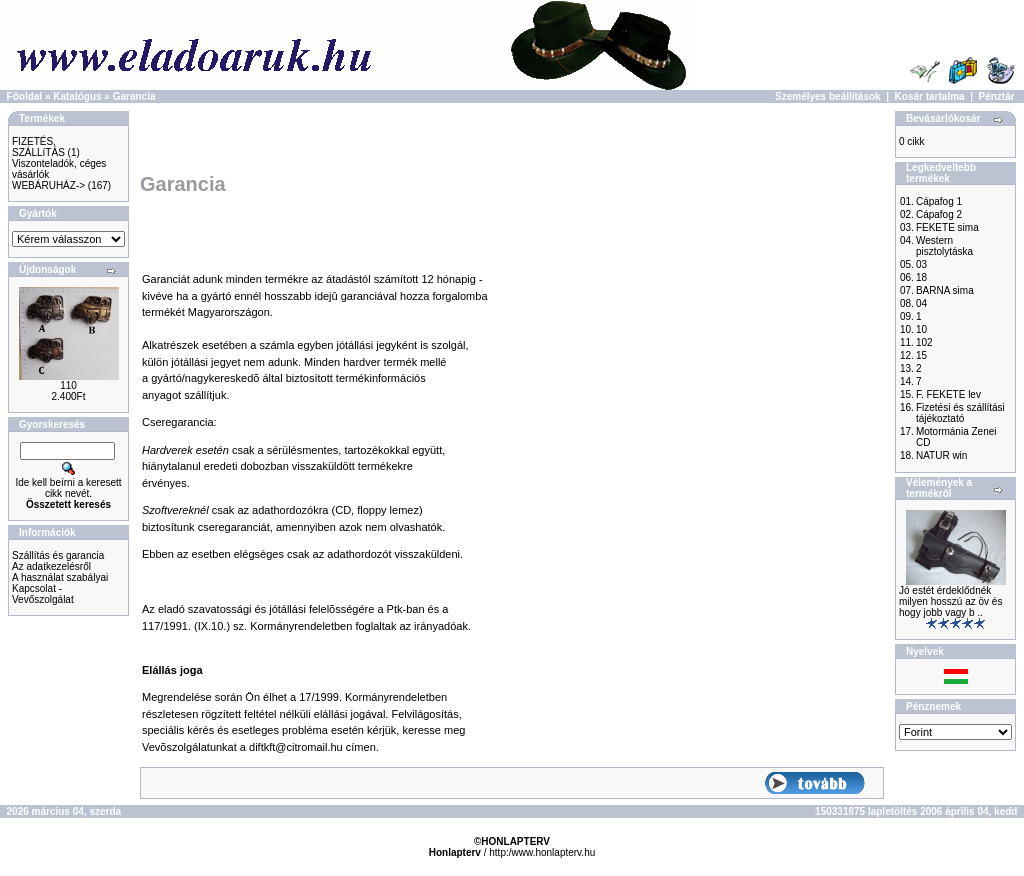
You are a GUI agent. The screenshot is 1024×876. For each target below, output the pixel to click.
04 (921, 303)
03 (921, 264)
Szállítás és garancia (58, 555)
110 (68, 385)
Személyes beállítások (828, 96)
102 (924, 342)
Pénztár (997, 96)
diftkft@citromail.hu (296, 747)
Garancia (134, 96)
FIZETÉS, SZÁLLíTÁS (38, 147)
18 (921, 277)
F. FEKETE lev (948, 394)
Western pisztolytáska (944, 246)
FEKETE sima (947, 227)
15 (921, 355)
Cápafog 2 (939, 214)
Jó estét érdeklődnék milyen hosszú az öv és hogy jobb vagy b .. (950, 601)
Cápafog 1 (939, 201)
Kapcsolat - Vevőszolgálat (43, 594)
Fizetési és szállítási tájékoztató (960, 413)
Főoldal (25, 96)
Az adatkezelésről (51, 566)
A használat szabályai (60, 577)
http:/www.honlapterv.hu (542, 852)
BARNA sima (945, 290)
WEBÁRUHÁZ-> (48, 185)
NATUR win (941, 455)
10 (921, 329)
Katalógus (77, 96)
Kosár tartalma (930, 96)
